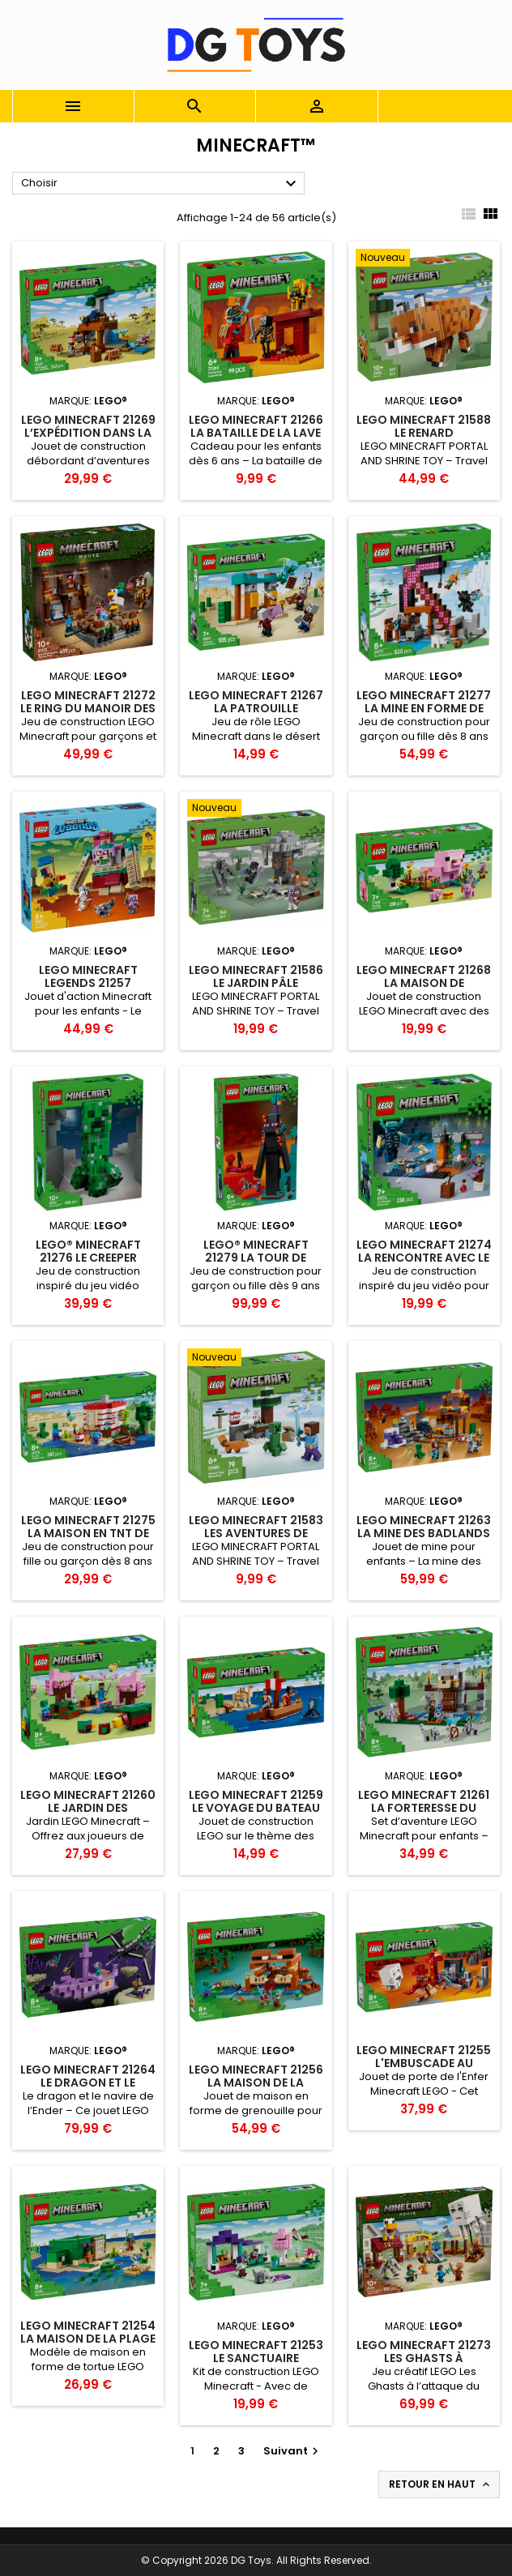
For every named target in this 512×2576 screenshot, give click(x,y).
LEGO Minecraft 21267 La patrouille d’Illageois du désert (256, 708)
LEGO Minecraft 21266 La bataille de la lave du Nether (256, 433)
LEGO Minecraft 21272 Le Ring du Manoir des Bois (88, 708)
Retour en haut (441, 2484)
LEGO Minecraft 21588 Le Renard (423, 426)
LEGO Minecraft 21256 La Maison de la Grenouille (256, 2082)
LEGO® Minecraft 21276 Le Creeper (88, 1251)
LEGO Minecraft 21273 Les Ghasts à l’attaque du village (423, 2358)
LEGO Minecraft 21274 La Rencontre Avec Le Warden (424, 1258)
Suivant (292, 2451)
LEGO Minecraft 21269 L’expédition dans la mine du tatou (88, 433)
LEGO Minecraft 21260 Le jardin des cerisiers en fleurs (88, 1808)
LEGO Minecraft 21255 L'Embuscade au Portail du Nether (423, 2063)
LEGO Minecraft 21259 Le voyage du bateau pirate (256, 1808)
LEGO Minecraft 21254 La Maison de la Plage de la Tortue (88, 2339)
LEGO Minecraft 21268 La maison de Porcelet (423, 983)
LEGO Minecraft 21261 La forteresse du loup (423, 1808)
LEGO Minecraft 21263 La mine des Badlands (423, 1526)
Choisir (161, 184)
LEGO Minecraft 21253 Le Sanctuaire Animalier (256, 2358)
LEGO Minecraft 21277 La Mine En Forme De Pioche (423, 708)
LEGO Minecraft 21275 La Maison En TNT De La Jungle (88, 1533)
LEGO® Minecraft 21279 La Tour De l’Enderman (256, 1258)
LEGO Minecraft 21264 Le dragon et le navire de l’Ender (88, 2082)
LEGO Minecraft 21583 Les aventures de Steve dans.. (256, 1533)
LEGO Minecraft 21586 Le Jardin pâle (256, 976)
